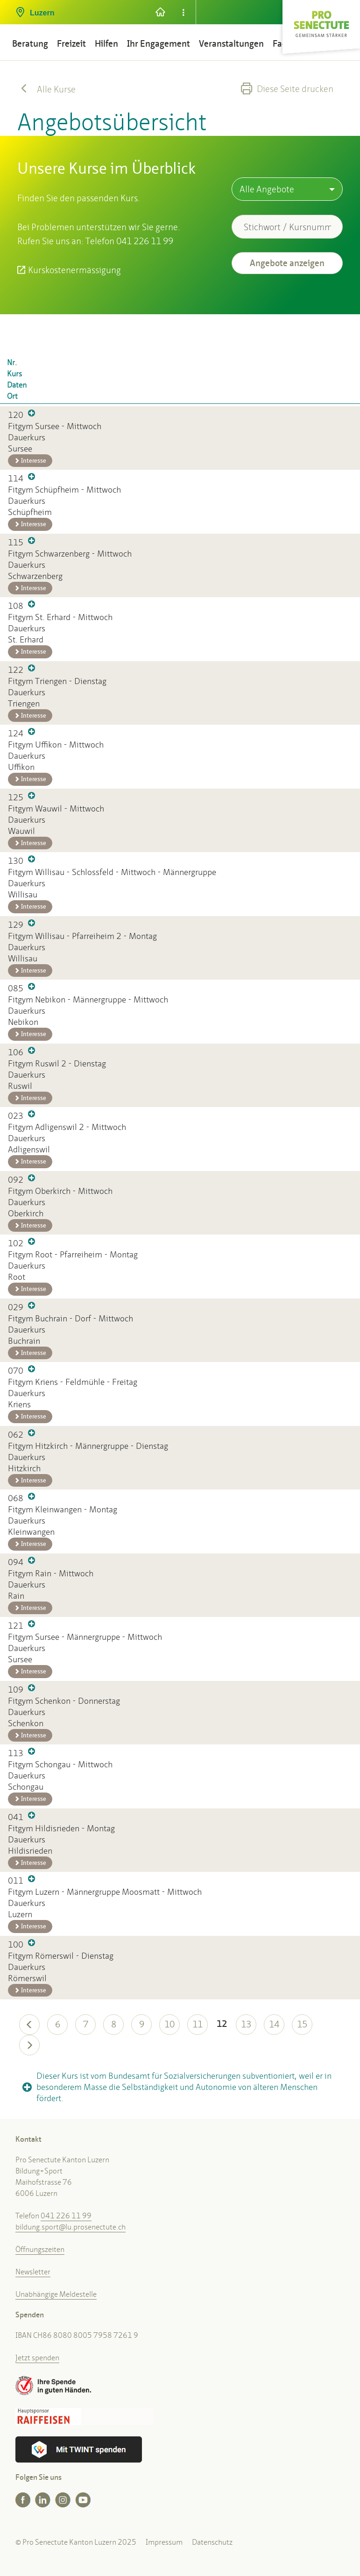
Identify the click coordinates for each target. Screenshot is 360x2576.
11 (197, 2024)
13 (246, 2024)
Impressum (164, 2542)
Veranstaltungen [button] (231, 43)
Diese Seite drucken (286, 88)
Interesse (30, 461)
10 (169, 2024)
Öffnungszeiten (39, 2249)
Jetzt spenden (37, 2358)
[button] (77, 9)
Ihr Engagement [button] (158, 43)
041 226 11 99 (66, 2216)
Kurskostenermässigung (74, 269)
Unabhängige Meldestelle (56, 2294)
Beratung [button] (30, 43)
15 (302, 2024)
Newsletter (32, 2272)
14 (274, 2024)
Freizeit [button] (71, 43)
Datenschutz (212, 2542)
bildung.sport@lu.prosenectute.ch (70, 2227)
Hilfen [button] (106, 43)
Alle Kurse (46, 89)
